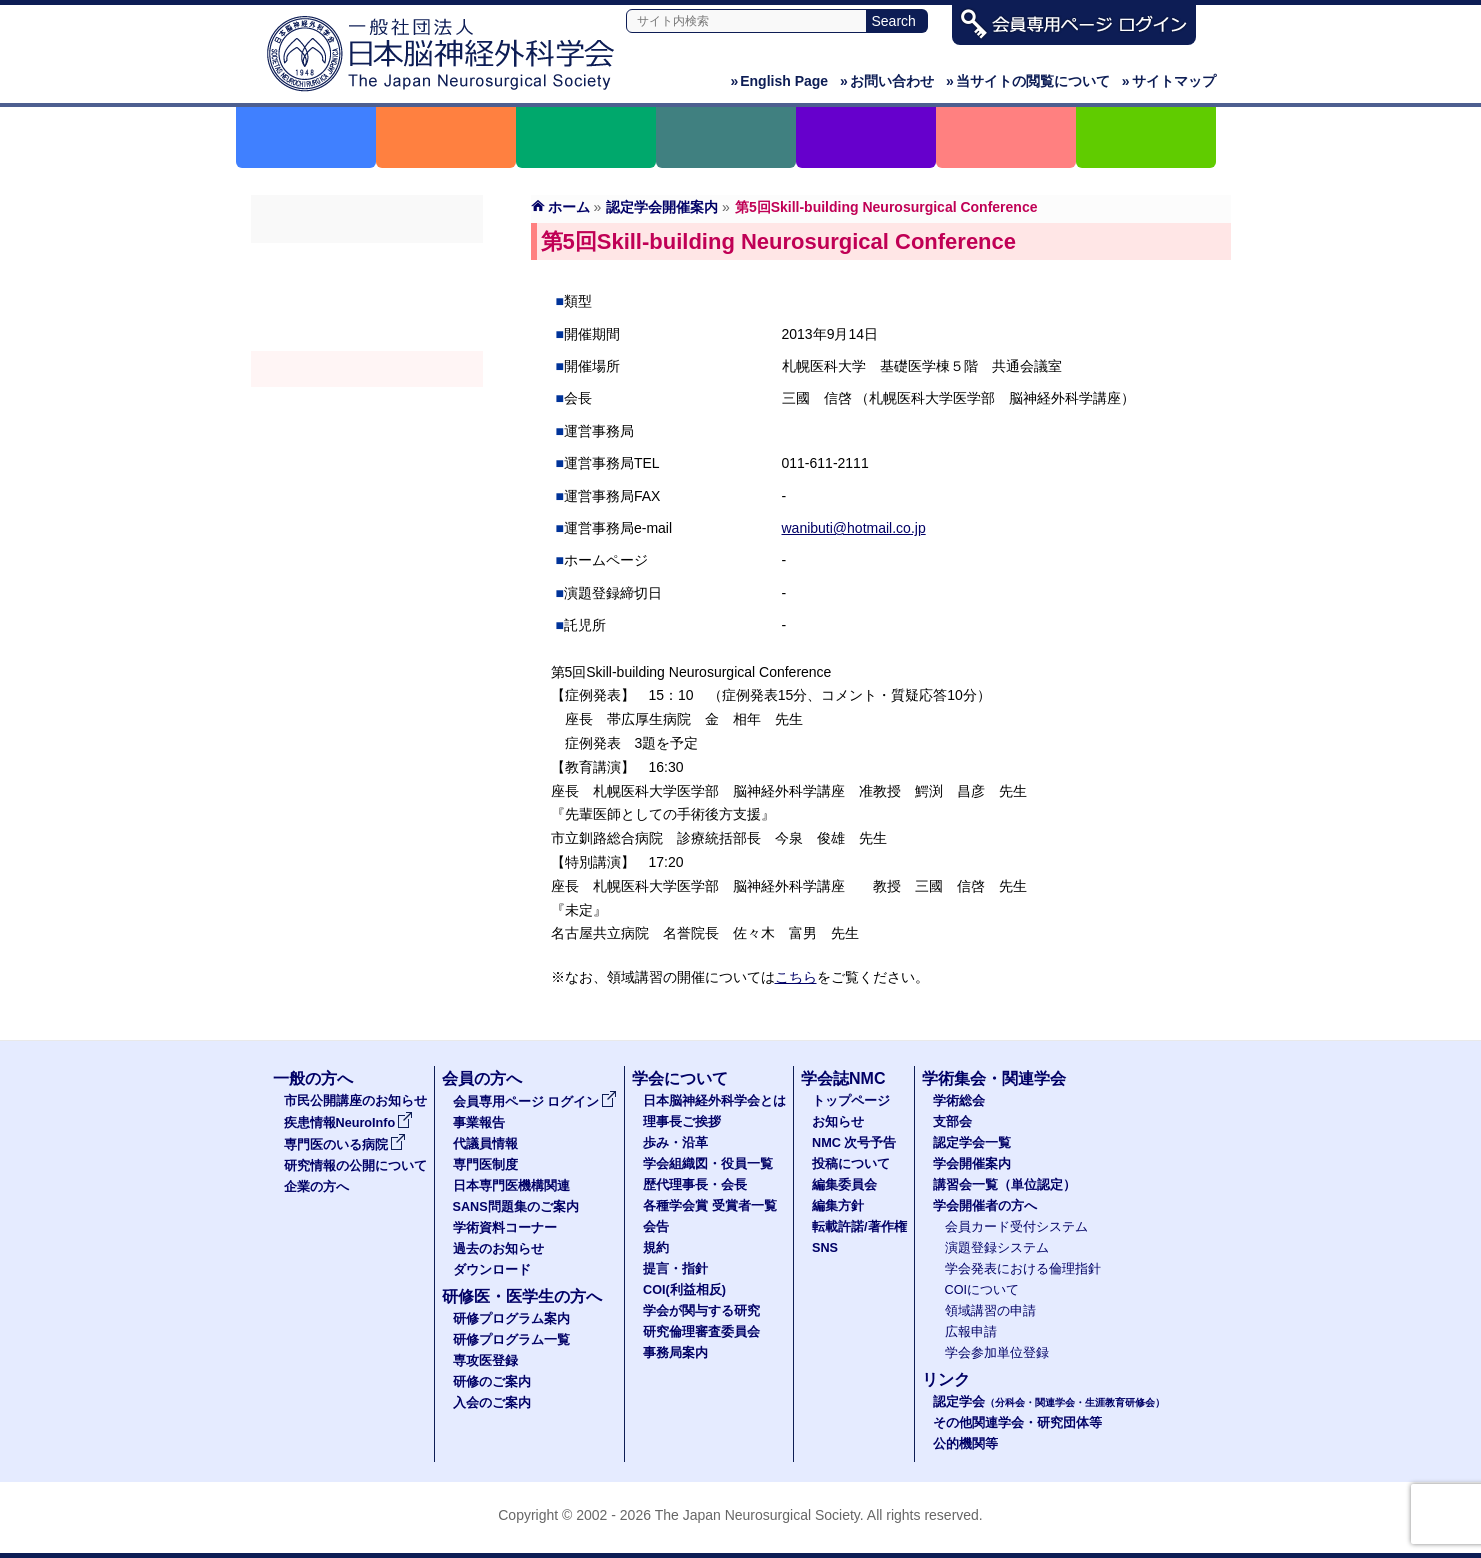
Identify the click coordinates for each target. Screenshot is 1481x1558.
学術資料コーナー (505, 1228)
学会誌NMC (843, 1078)
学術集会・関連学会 (994, 1078)
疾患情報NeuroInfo (349, 1123)
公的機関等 (965, 1444)
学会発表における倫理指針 (1023, 1269)
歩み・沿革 (675, 1143)
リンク (946, 1379)
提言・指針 (675, 1269)
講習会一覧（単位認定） (1004, 1185)
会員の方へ (482, 1078)
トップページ (851, 1101)
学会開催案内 (367, 369)
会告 (656, 1227)
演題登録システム (997, 1248)
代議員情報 (485, 1144)
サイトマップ (1169, 81)
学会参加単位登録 (997, 1353)
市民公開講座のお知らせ (355, 1101)
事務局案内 (675, 1353)
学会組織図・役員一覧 (708, 1164)
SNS (825, 1248)
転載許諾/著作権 (859, 1227)
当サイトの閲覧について (1028, 81)
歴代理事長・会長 (695, 1185)
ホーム (569, 207)
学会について (680, 1078)
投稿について (851, 1164)
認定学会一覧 (972, 1143)
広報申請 (971, 1332)
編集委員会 (844, 1185)
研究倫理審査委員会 (701, 1332)
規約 (656, 1248)
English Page (779, 81)
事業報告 (479, 1123)
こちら (796, 977)
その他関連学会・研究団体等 (1017, 1423)
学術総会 (367, 261)
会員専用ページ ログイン (535, 1102)
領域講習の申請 (990, 1311)
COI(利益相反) (684, 1290)
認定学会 (1049, 1402)
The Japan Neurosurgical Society (757, 1515)
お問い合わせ (887, 81)
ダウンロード (492, 1270)
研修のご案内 (492, 1382)
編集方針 (838, 1206)
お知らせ (838, 1122)
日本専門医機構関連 (511, 1186)
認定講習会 (367, 405)
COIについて (982, 1290)
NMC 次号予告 (854, 1143)
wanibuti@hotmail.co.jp (854, 528)
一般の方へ (313, 1078)
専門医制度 (485, 1165)
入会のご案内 (492, 1403)
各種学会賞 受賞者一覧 (710, 1206)
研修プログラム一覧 (511, 1340)
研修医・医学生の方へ (522, 1296)
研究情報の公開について (355, 1166)
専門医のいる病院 (345, 1145)
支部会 (367, 297)
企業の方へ (316, 1187)
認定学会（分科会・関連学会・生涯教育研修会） (367, 333)
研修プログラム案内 (511, 1319)
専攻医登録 (485, 1361)
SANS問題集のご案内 (516, 1207)
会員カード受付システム (1016, 1227)
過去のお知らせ (498, 1249)
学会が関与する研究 (701, 1311)
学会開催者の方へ (367, 441)
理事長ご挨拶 (682, 1122)
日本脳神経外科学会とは (714, 1101)
